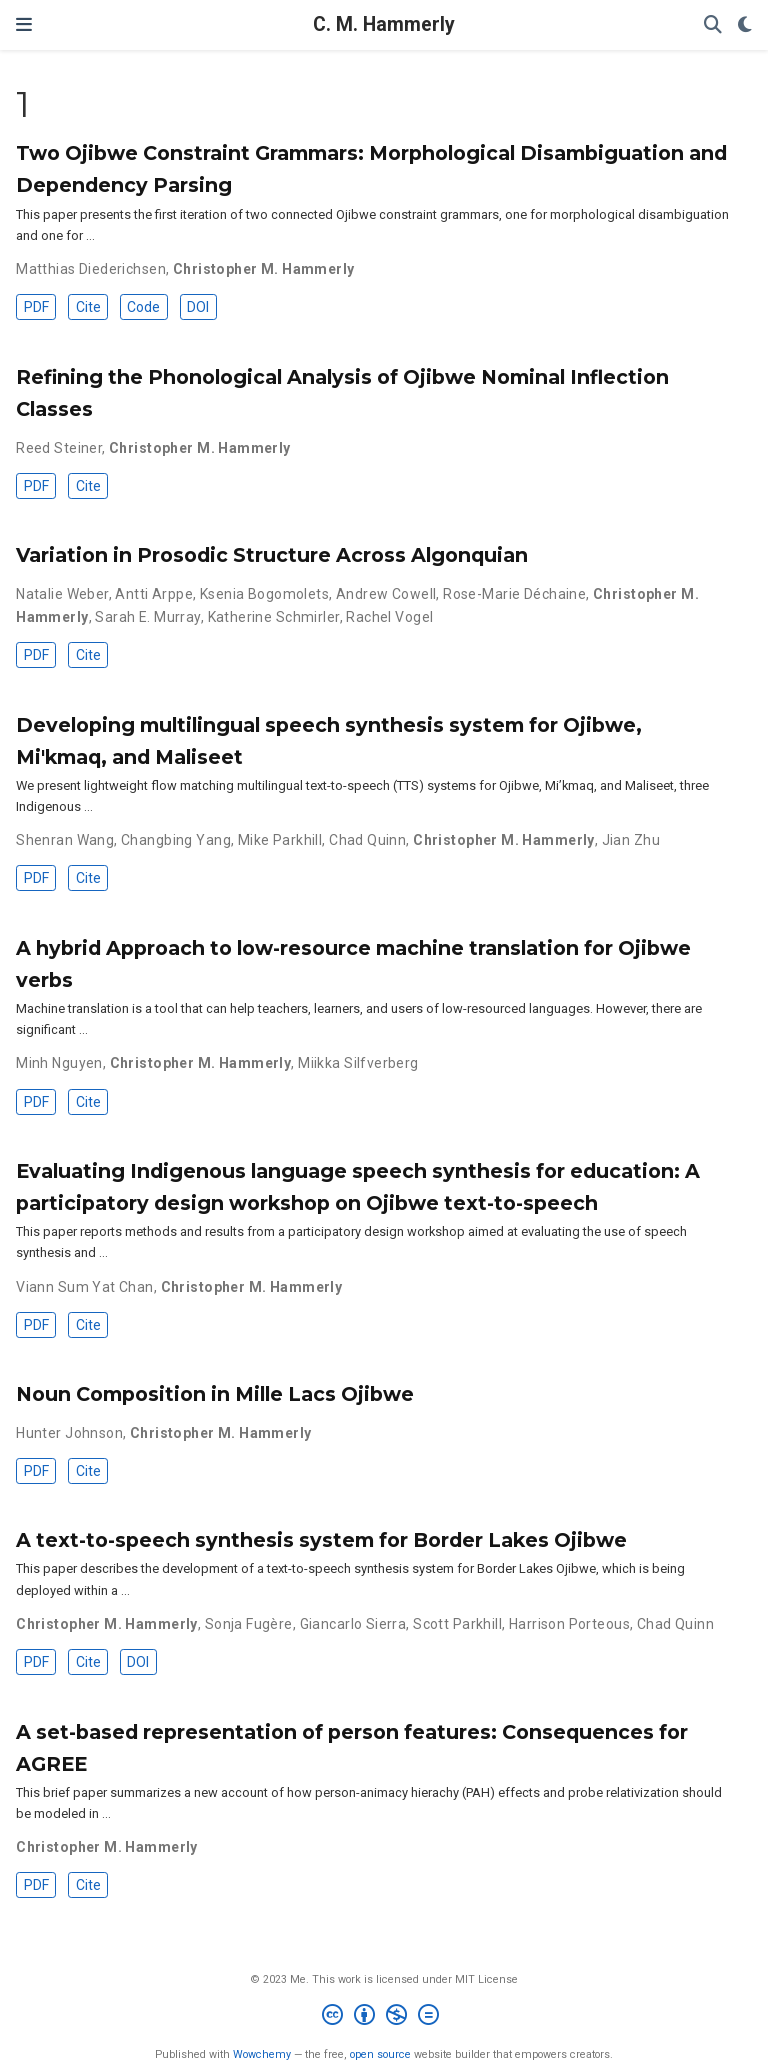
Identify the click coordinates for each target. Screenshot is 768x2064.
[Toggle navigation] (24, 24)
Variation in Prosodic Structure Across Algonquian (272, 555)
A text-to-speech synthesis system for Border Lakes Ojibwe (321, 1540)
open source (380, 2054)
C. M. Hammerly (384, 24)
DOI (198, 307)
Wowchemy (262, 2054)
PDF (36, 307)
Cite (88, 307)
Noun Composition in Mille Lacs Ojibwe (215, 1394)
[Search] (713, 25)
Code (143, 307)
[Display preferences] (745, 25)
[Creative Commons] (384, 2017)
